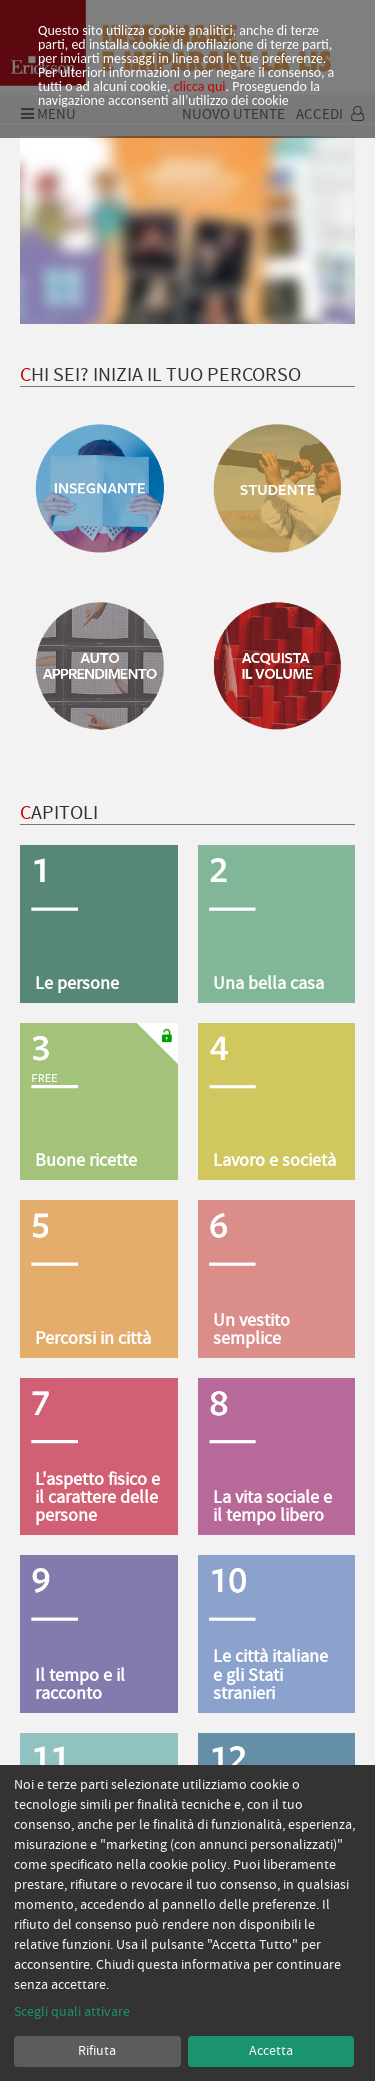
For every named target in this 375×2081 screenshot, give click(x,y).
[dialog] (187, 1923)
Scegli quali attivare (72, 2012)
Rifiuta (97, 2051)
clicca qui (200, 86)
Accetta (271, 2051)
